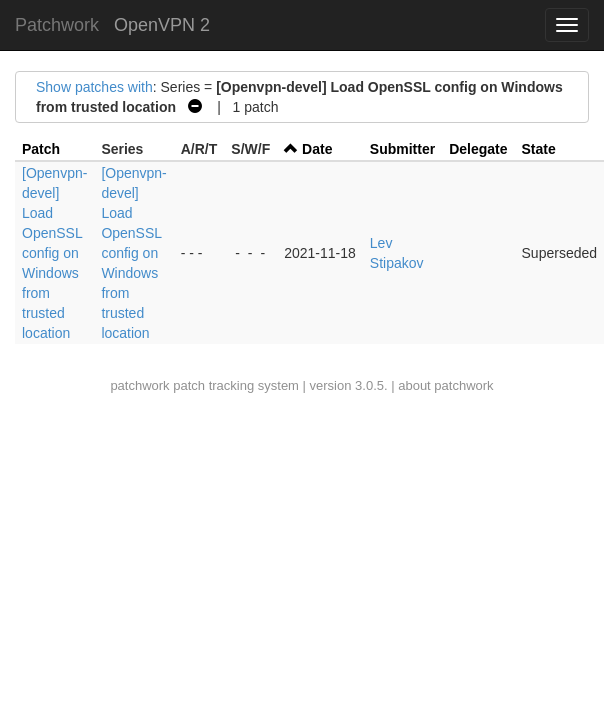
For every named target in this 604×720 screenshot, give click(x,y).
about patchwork (445, 385)
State (539, 149)
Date (317, 149)
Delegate (478, 149)
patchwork (139, 385)
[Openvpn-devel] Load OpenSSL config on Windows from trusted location (54, 253)
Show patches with (94, 87)
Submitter (402, 149)
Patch (41, 149)
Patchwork (57, 25)
